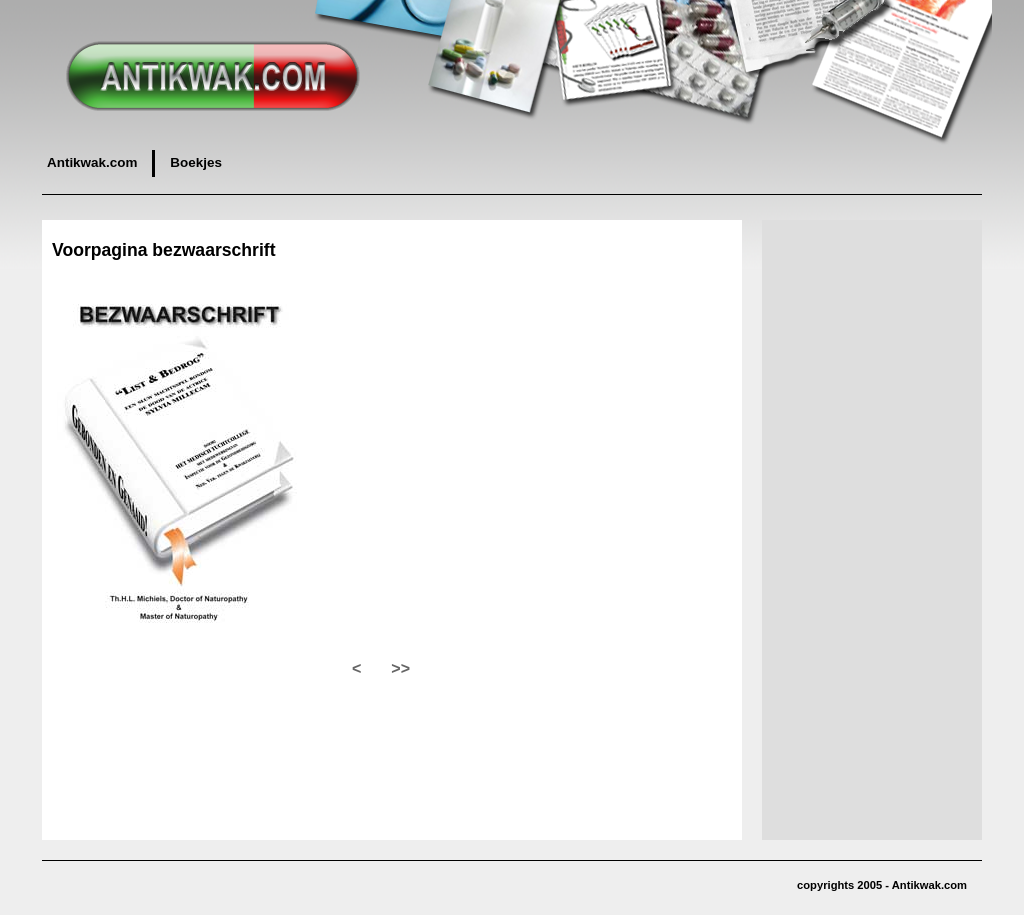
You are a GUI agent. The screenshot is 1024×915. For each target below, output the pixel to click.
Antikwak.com (92, 162)
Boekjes (196, 162)
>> (400, 668)
